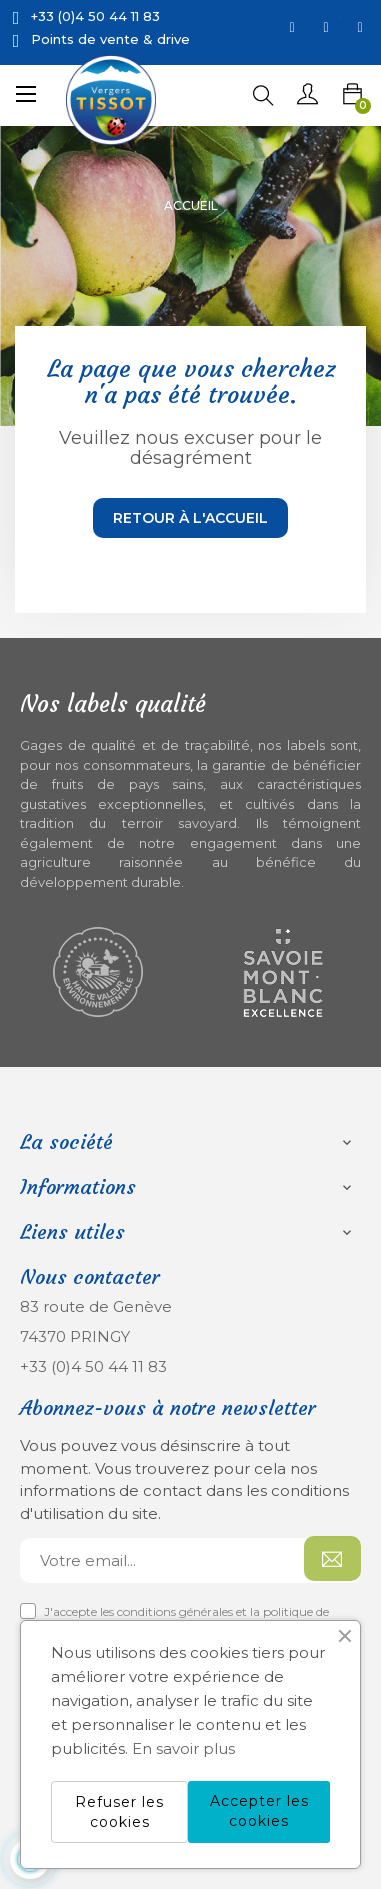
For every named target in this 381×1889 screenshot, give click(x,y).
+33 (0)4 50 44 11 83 (93, 1366)
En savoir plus (183, 1748)
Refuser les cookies (119, 1812)
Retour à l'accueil (190, 518)
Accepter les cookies (259, 1811)
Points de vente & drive (110, 39)
